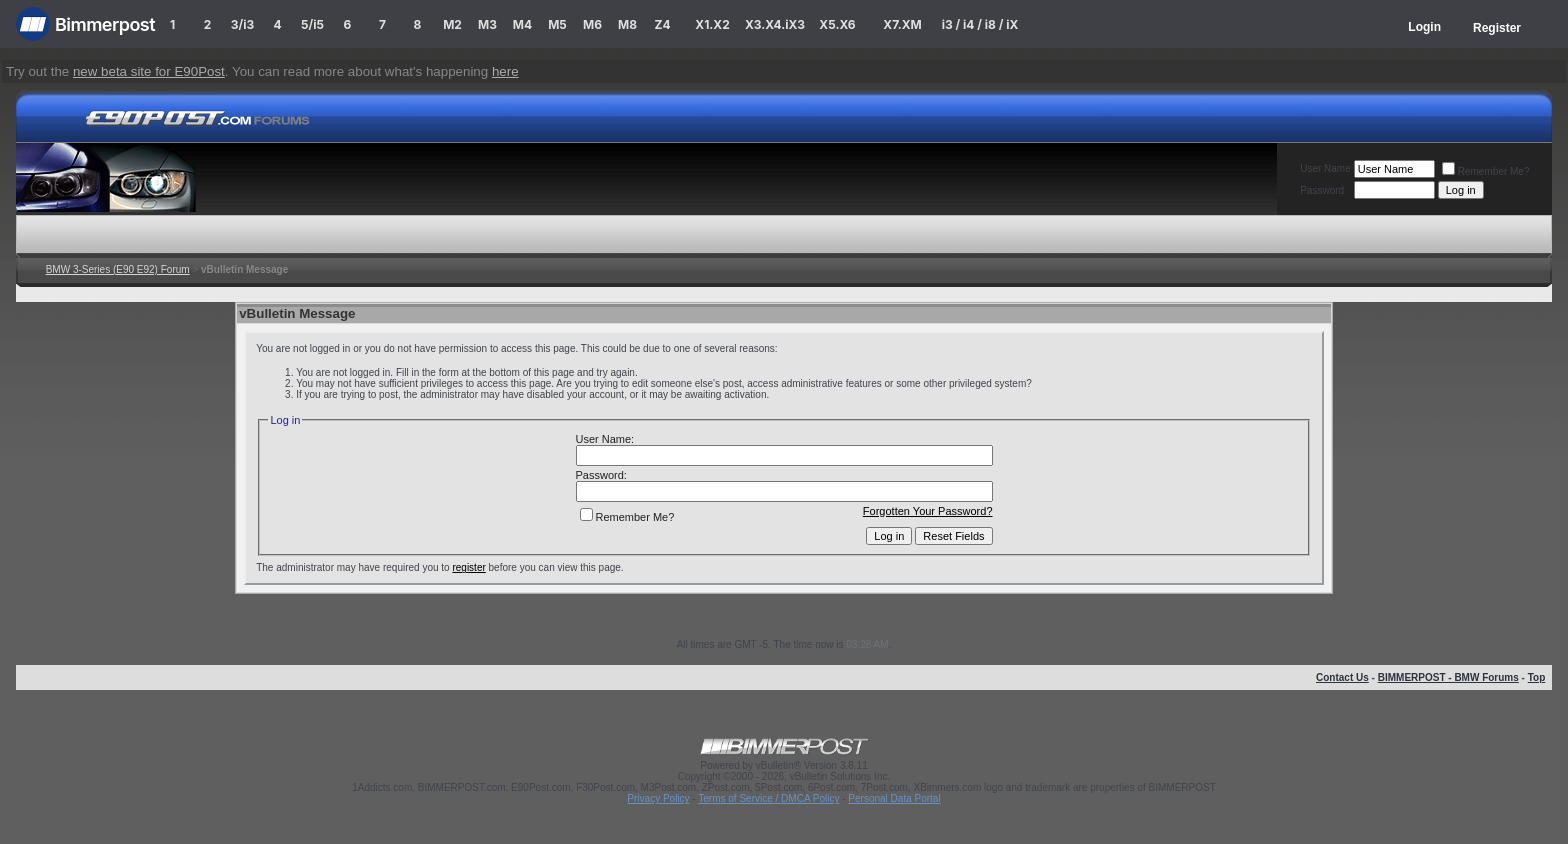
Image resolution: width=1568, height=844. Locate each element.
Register (1497, 28)
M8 (627, 24)
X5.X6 (837, 24)
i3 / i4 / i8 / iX (980, 24)
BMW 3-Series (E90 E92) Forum (118, 269)
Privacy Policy (658, 798)
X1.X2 (712, 24)
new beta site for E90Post (149, 71)
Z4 (662, 24)
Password (1322, 190)
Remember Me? (1486, 171)
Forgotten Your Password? (928, 511)
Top (1537, 677)
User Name (1325, 168)
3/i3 (242, 24)
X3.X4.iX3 (775, 24)
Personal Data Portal (894, 798)
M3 (487, 24)
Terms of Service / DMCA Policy (768, 798)
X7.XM (902, 24)
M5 (557, 24)
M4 (522, 24)
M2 (452, 24)
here (505, 71)
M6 (592, 24)
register (468, 567)
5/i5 (312, 24)
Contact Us (1342, 677)
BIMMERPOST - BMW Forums (1448, 677)
